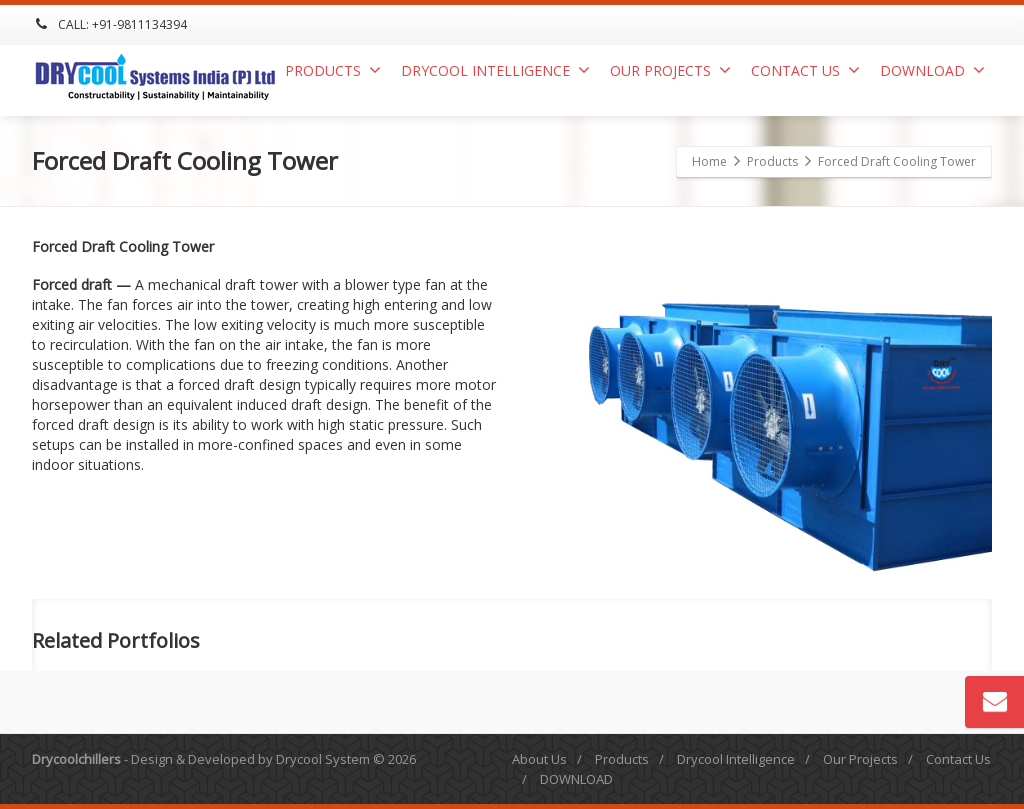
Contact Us (805, 70)
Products (333, 70)
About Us (539, 759)
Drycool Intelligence (495, 70)
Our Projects (670, 70)
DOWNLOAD (932, 70)
